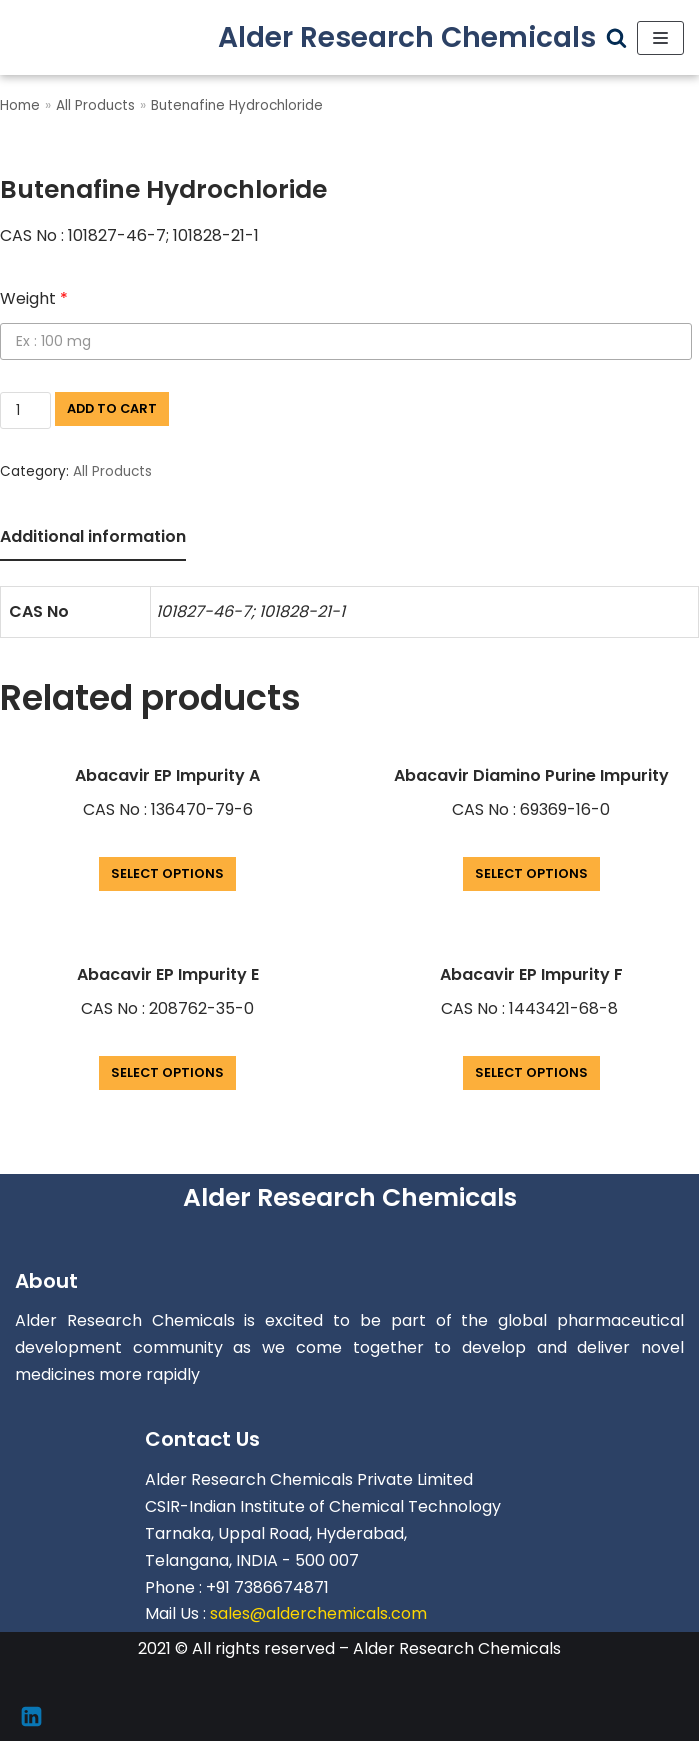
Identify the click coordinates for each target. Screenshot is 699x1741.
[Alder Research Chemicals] (407, 37)
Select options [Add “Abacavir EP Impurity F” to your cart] (531, 1072)
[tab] (93, 538)
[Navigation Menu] (660, 38)
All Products (95, 105)
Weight (34, 298)
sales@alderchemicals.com (318, 1613)
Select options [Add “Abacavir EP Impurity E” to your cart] (167, 1072)
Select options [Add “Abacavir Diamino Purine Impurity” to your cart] (531, 873)
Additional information (93, 536)
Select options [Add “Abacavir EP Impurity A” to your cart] (167, 873)
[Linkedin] (31, 1716)
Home (20, 105)
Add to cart (112, 408)
